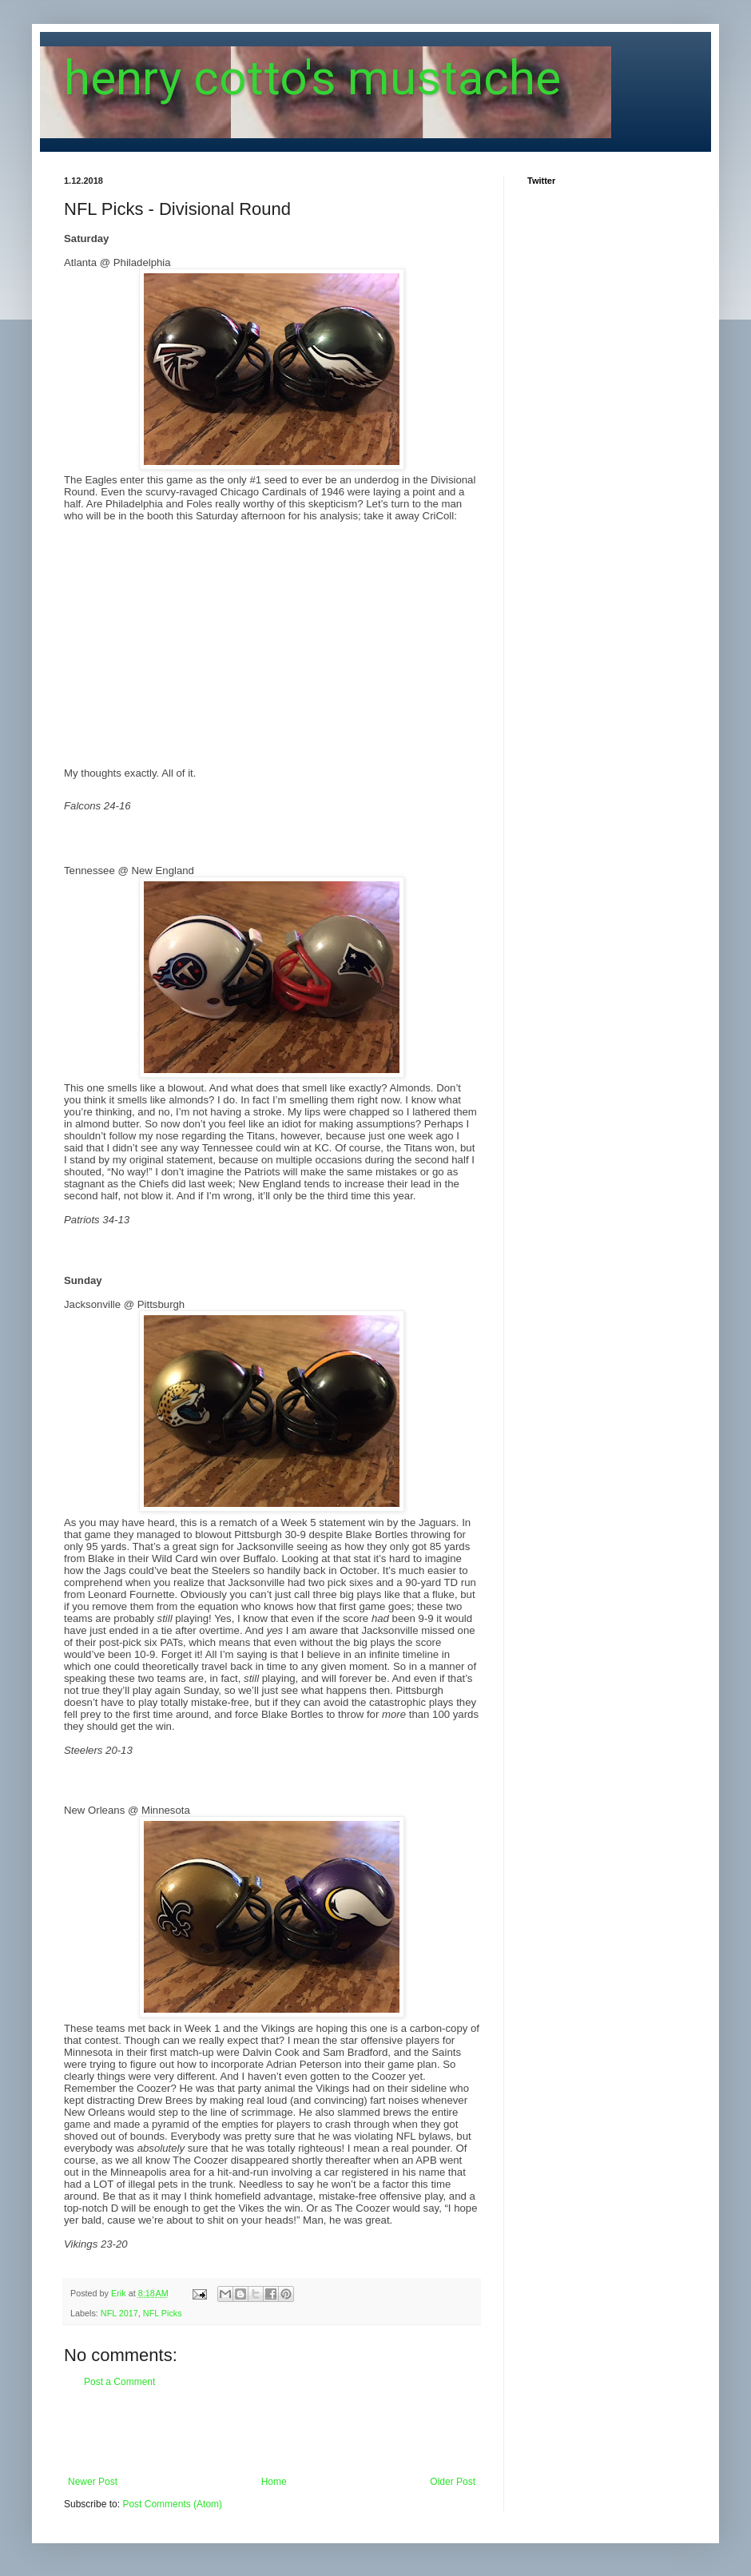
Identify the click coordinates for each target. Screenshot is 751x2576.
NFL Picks (162, 2313)
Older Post (452, 2481)
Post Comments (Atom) (172, 2504)
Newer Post (92, 2481)
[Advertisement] (271, 2432)
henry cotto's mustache (312, 78)
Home (274, 2481)
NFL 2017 (119, 2313)
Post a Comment (119, 2381)
